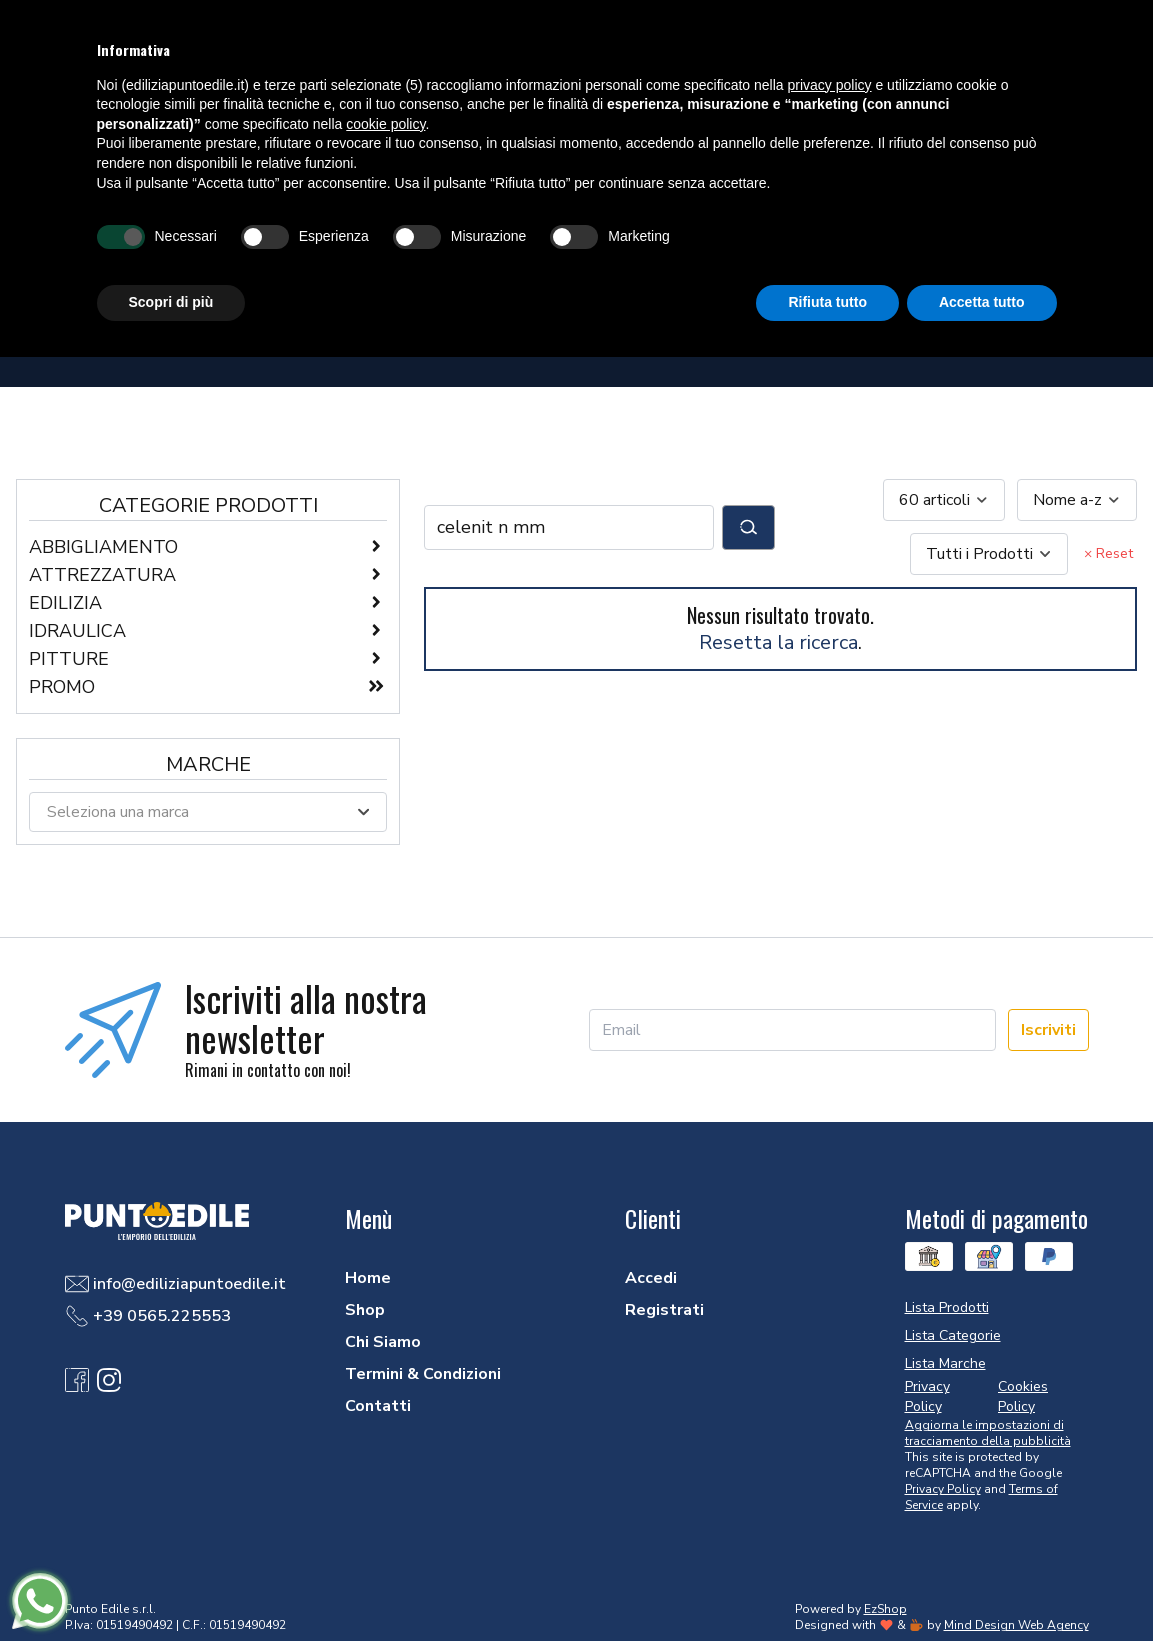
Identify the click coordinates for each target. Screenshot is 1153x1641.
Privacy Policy (943, 1489)
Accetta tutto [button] (982, 302)
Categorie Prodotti (208, 505)
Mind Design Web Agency (1016, 1625)
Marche (208, 764)
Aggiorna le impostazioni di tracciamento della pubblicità (988, 1433)
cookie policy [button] (385, 124)
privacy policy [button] (830, 85)
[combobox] (944, 500)
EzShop (885, 1609)
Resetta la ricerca (778, 642)
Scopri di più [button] (171, 302)
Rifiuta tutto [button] (827, 302)
